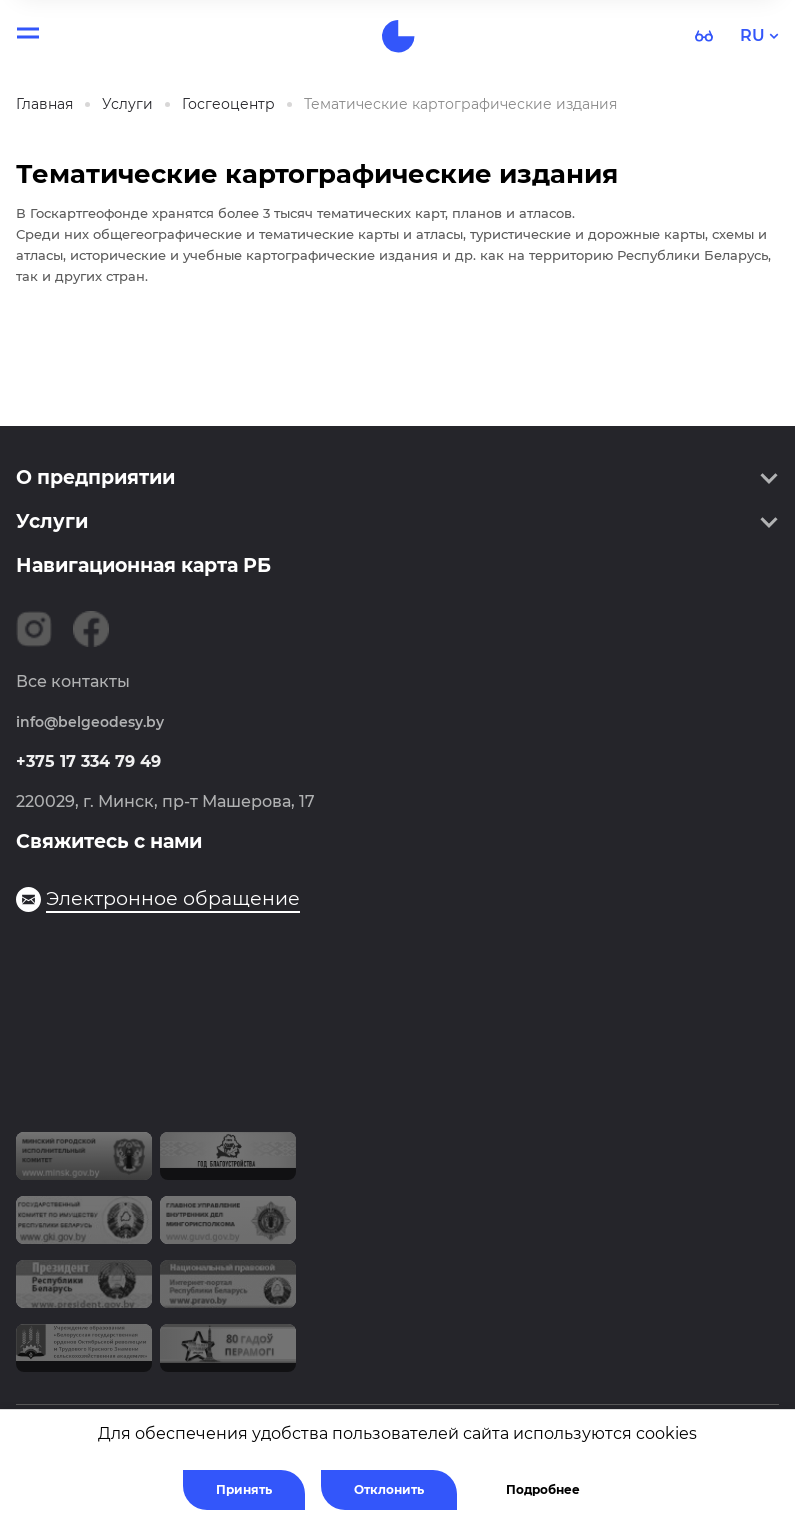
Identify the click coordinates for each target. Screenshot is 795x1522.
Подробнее (543, 1489)
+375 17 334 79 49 (88, 761)
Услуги (52, 521)
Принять (244, 1489)
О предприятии (95, 477)
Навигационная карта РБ (143, 565)
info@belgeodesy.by (90, 722)
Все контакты (73, 681)
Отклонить (389, 1489)
